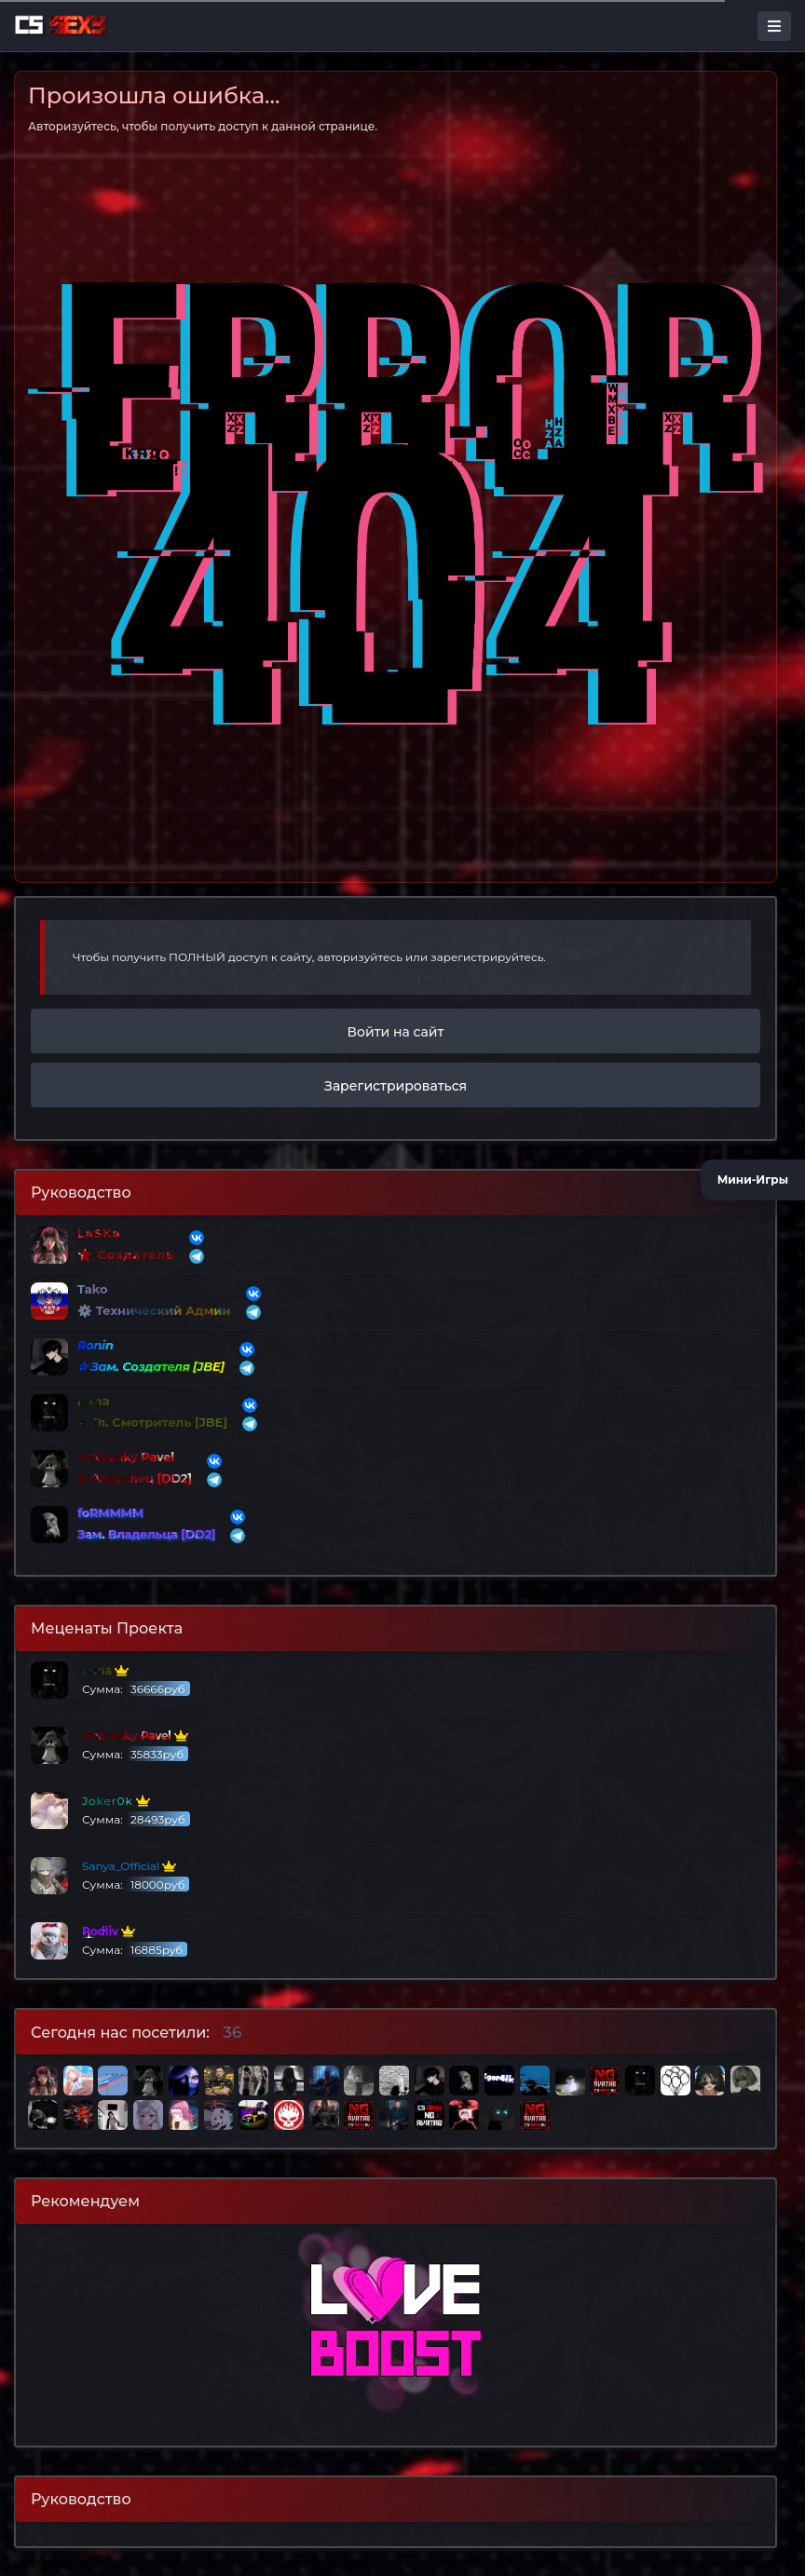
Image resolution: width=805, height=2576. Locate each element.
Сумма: (110, 1680)
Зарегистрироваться (395, 1086)
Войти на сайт (396, 1032)
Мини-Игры (752, 1176)
